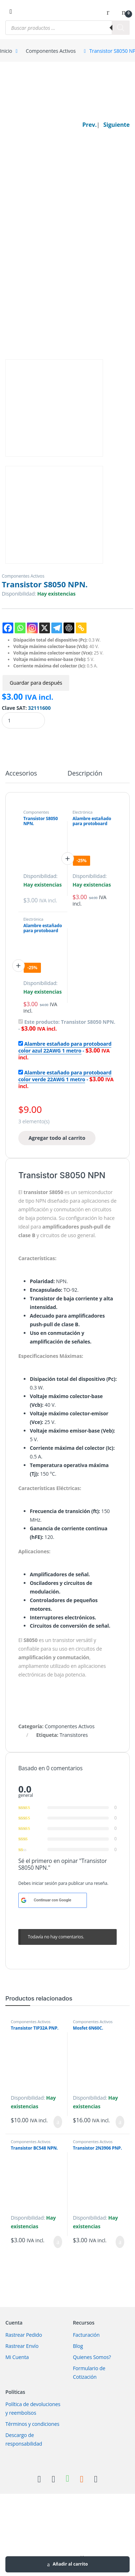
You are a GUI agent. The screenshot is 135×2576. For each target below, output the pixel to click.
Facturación (86, 2334)
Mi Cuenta (17, 2357)
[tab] (21, 776)
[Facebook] (8, 628)
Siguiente (116, 125)
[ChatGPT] (69, 628)
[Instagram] (32, 628)
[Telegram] (56, 628)
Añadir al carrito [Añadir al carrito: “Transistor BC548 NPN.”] (57, 2242)
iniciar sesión (44, 1883)
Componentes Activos (51, 50)
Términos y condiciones (32, 2423)
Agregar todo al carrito (56, 1137)
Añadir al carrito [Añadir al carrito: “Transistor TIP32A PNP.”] (57, 2122)
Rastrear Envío (21, 2346)
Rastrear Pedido (23, 2334)
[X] (44, 628)
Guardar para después (36, 682)
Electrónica (83, 812)
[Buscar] (121, 27)
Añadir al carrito (70, 2564)
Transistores (74, 1734)
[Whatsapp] (20, 628)
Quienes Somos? (92, 2357)
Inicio (6, 50)
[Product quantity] (23, 720)
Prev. (89, 125)
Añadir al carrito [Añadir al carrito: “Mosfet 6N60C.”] (120, 2122)
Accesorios (21, 773)
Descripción (85, 773)
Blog (78, 2346)
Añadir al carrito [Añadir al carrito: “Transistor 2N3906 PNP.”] (120, 2242)
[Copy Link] (81, 628)
